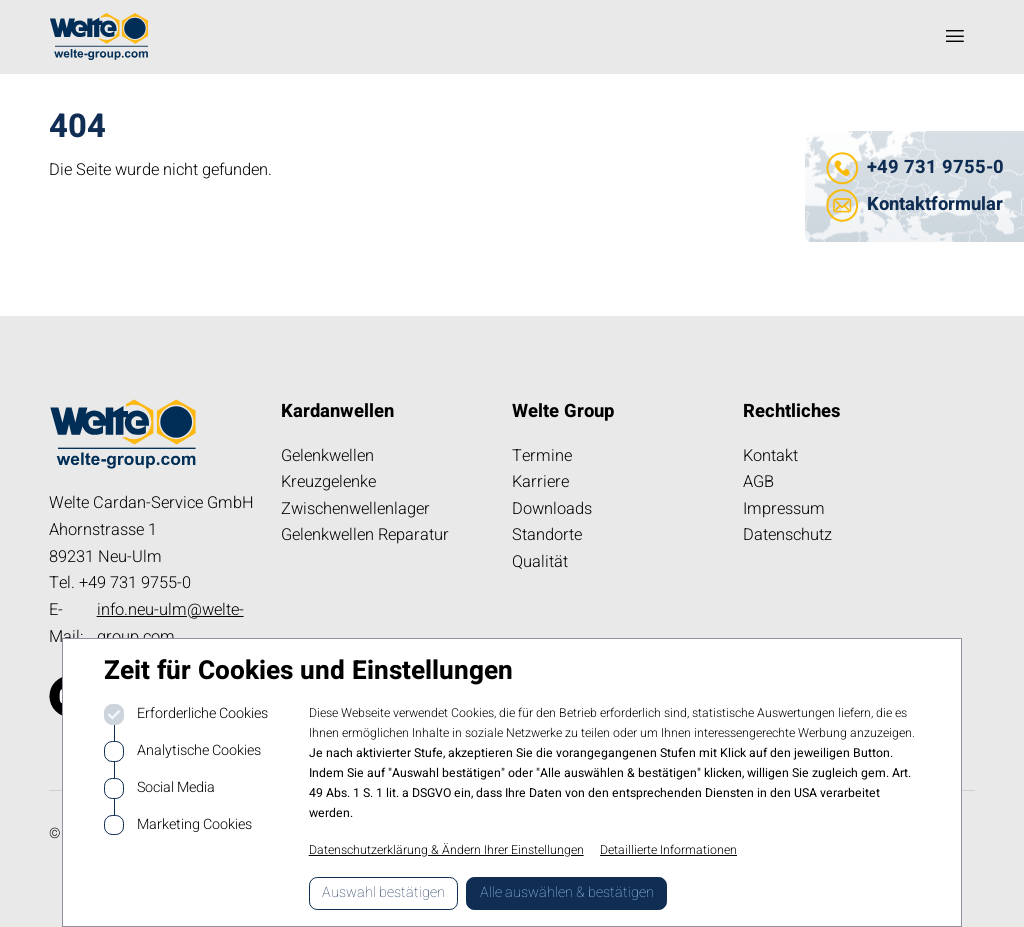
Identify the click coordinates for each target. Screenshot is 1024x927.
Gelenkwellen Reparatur (365, 535)
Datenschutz (787, 535)
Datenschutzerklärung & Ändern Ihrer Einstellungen (446, 850)
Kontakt (770, 456)
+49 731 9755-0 (935, 167)
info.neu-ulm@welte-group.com (170, 623)
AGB (758, 482)
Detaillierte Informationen (668, 850)
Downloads (552, 509)
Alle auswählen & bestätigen (567, 892)
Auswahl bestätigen (383, 892)
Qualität (540, 562)
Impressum (784, 509)
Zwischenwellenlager (355, 509)
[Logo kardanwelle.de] (99, 36)
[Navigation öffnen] (954, 36)
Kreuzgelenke (328, 482)
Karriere (540, 482)
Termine (542, 456)
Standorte (547, 535)
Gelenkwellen (327, 456)
